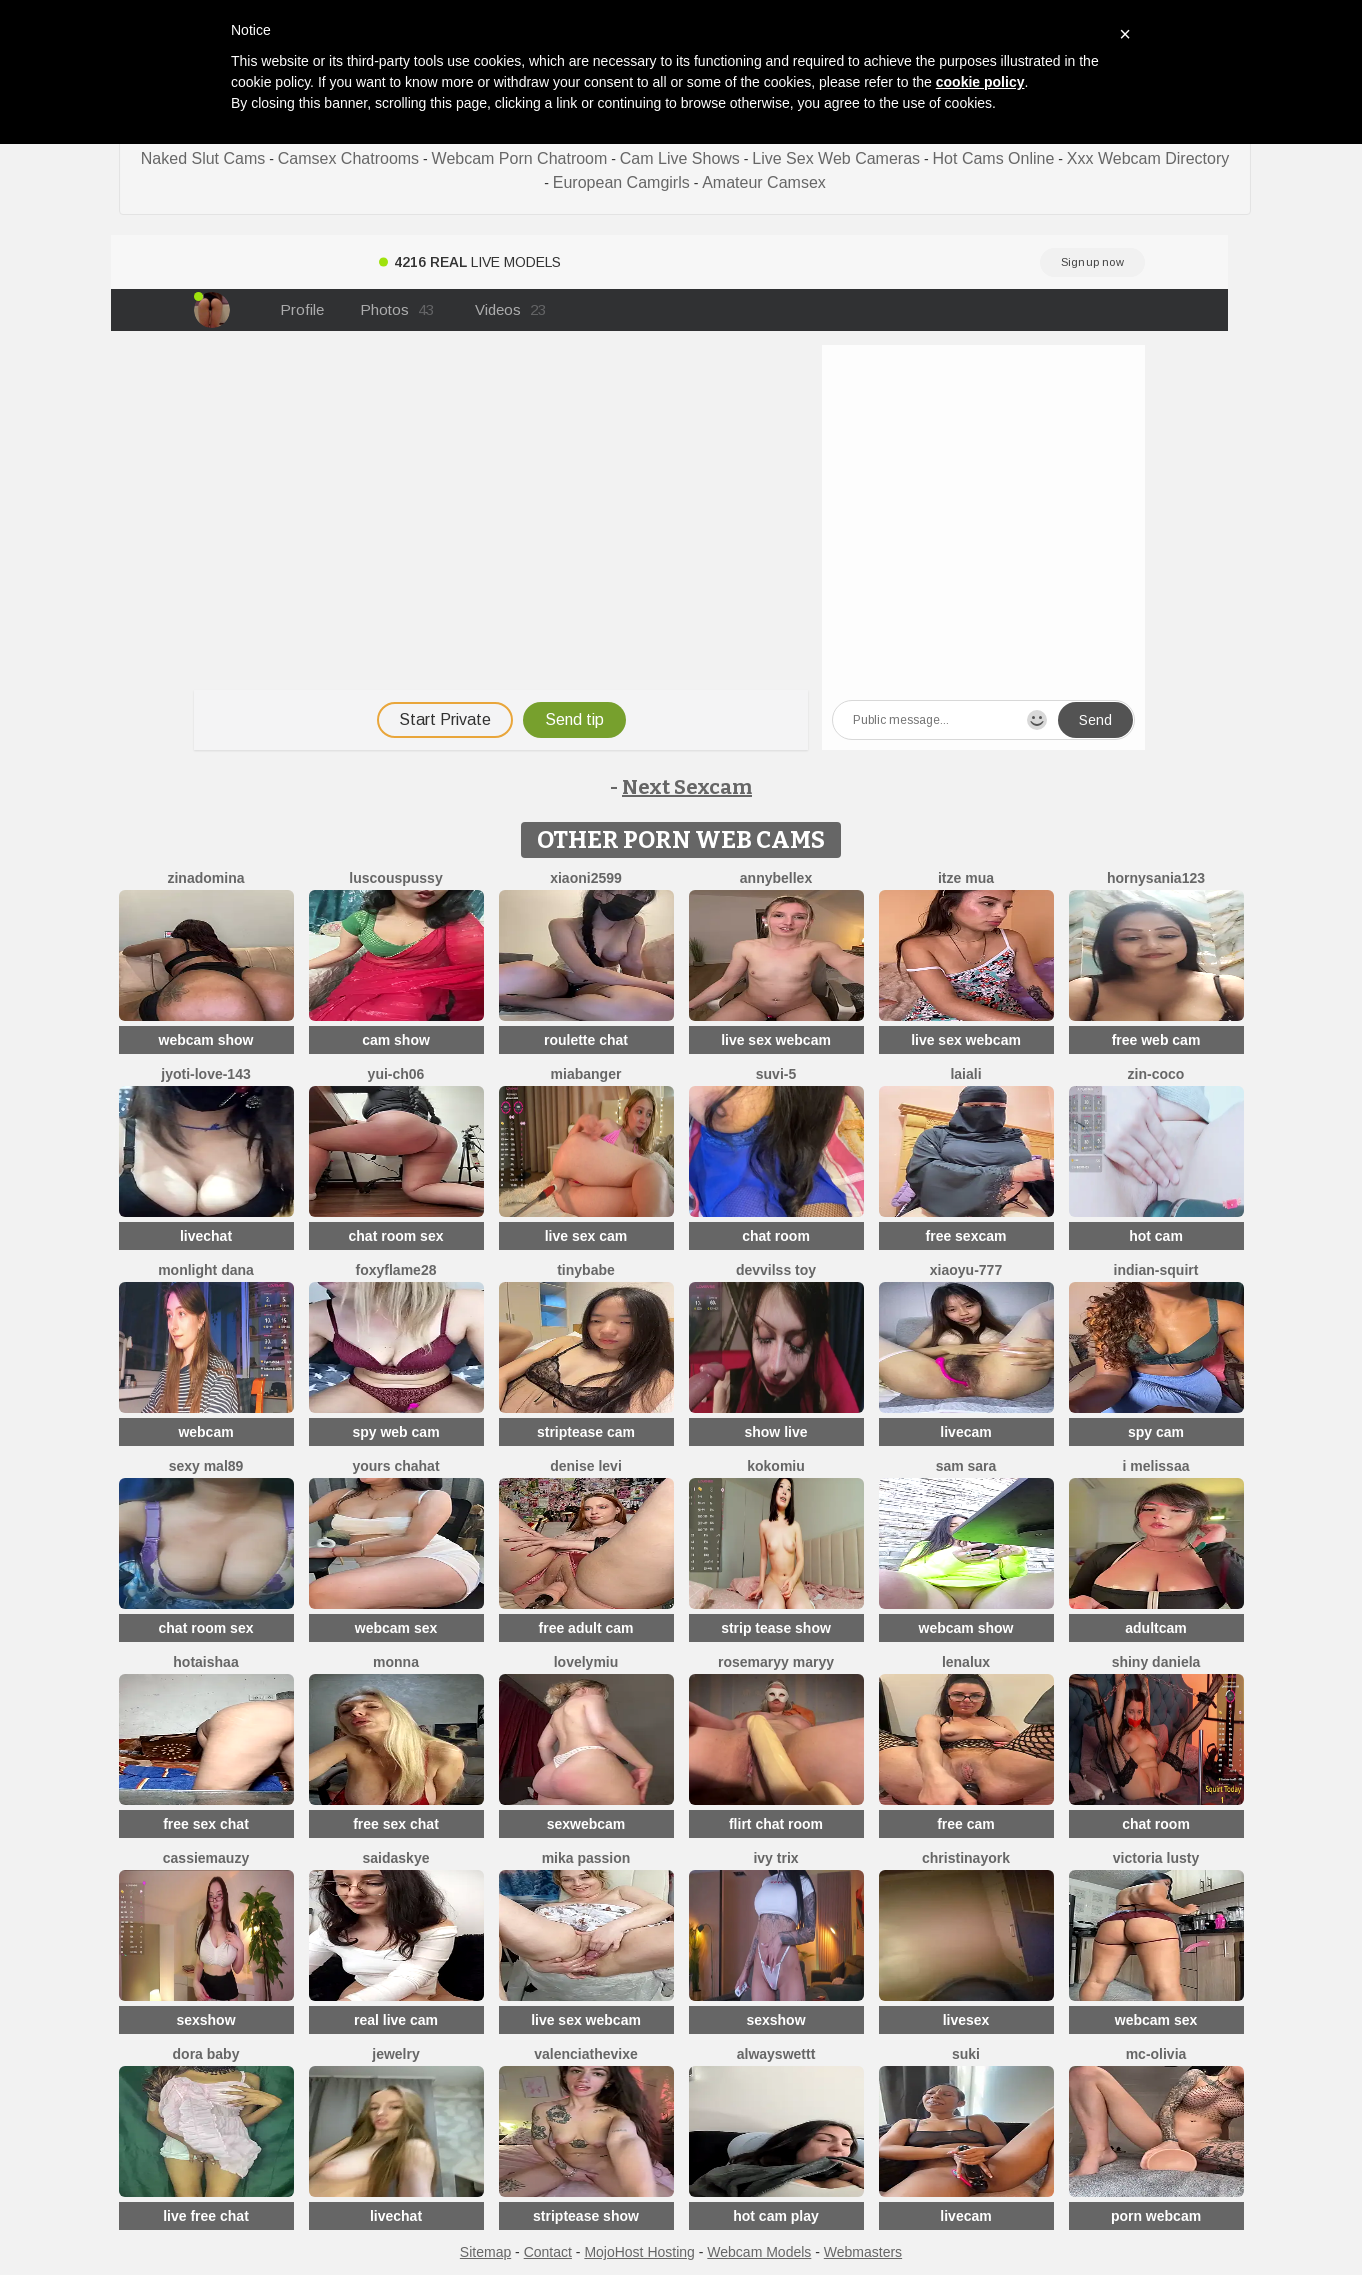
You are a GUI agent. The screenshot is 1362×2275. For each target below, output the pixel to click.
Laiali (965, 1074)
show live (775, 1432)
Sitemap (485, 2252)
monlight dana (206, 1270)
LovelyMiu (586, 1662)
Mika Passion (586, 1858)
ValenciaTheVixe (586, 2054)
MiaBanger (586, 1074)
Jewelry (395, 2054)
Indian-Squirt (1156, 1270)
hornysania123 (1156, 878)
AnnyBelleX (776, 878)
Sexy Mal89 (206, 1466)
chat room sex (396, 1236)
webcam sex (396, 1628)
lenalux (966, 1662)
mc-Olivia (1156, 2054)
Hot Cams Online (994, 158)
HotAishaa (205, 1662)
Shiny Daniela (1156, 1662)
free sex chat (206, 1824)
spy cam (1156, 1432)
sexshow (205, 2020)
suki (966, 2054)
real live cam (396, 2020)
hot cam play (776, 2216)
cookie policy (980, 82)
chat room (776, 1236)
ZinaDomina (205, 878)
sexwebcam (586, 1824)
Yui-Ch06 (396, 1074)
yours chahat (395, 1466)
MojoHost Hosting (639, 2252)
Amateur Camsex (764, 182)
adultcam (1155, 1628)
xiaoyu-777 (966, 1270)
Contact (548, 2252)
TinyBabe (586, 1270)
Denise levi (586, 1466)
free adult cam (586, 1628)
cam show (396, 1040)
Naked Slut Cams (203, 158)
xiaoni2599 (586, 878)
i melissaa (1156, 1466)
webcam (205, 1432)
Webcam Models (759, 2252)
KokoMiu (776, 1466)
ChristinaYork (966, 1858)
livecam (965, 1432)
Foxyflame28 (396, 1270)
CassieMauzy (206, 1858)
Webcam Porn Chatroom (520, 158)
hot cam (1156, 1236)
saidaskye (396, 1858)
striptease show (586, 2216)
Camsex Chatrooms (348, 158)
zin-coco (1156, 1074)
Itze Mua (966, 878)
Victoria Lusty (1156, 1858)
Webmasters (863, 2252)
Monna (396, 1662)
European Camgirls (621, 182)
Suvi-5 (776, 1074)
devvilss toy (776, 1270)
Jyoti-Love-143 (205, 1074)
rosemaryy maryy (776, 1662)
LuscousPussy (395, 878)
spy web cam (395, 1432)
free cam (966, 1824)
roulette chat (586, 1040)
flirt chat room (776, 1824)
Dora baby (206, 2054)
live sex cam (586, 1236)
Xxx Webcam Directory (1148, 158)
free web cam (1156, 1040)
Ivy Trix (775, 1858)
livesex (966, 2020)
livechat (206, 1236)
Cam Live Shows (680, 158)
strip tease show (776, 1628)
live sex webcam (776, 1040)
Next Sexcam (687, 787)
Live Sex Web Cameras (836, 158)
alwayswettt (776, 2054)
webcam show (206, 1040)
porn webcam (1156, 2216)
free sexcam (966, 1236)
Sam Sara (966, 1466)
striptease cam (586, 1432)
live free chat (206, 2216)
